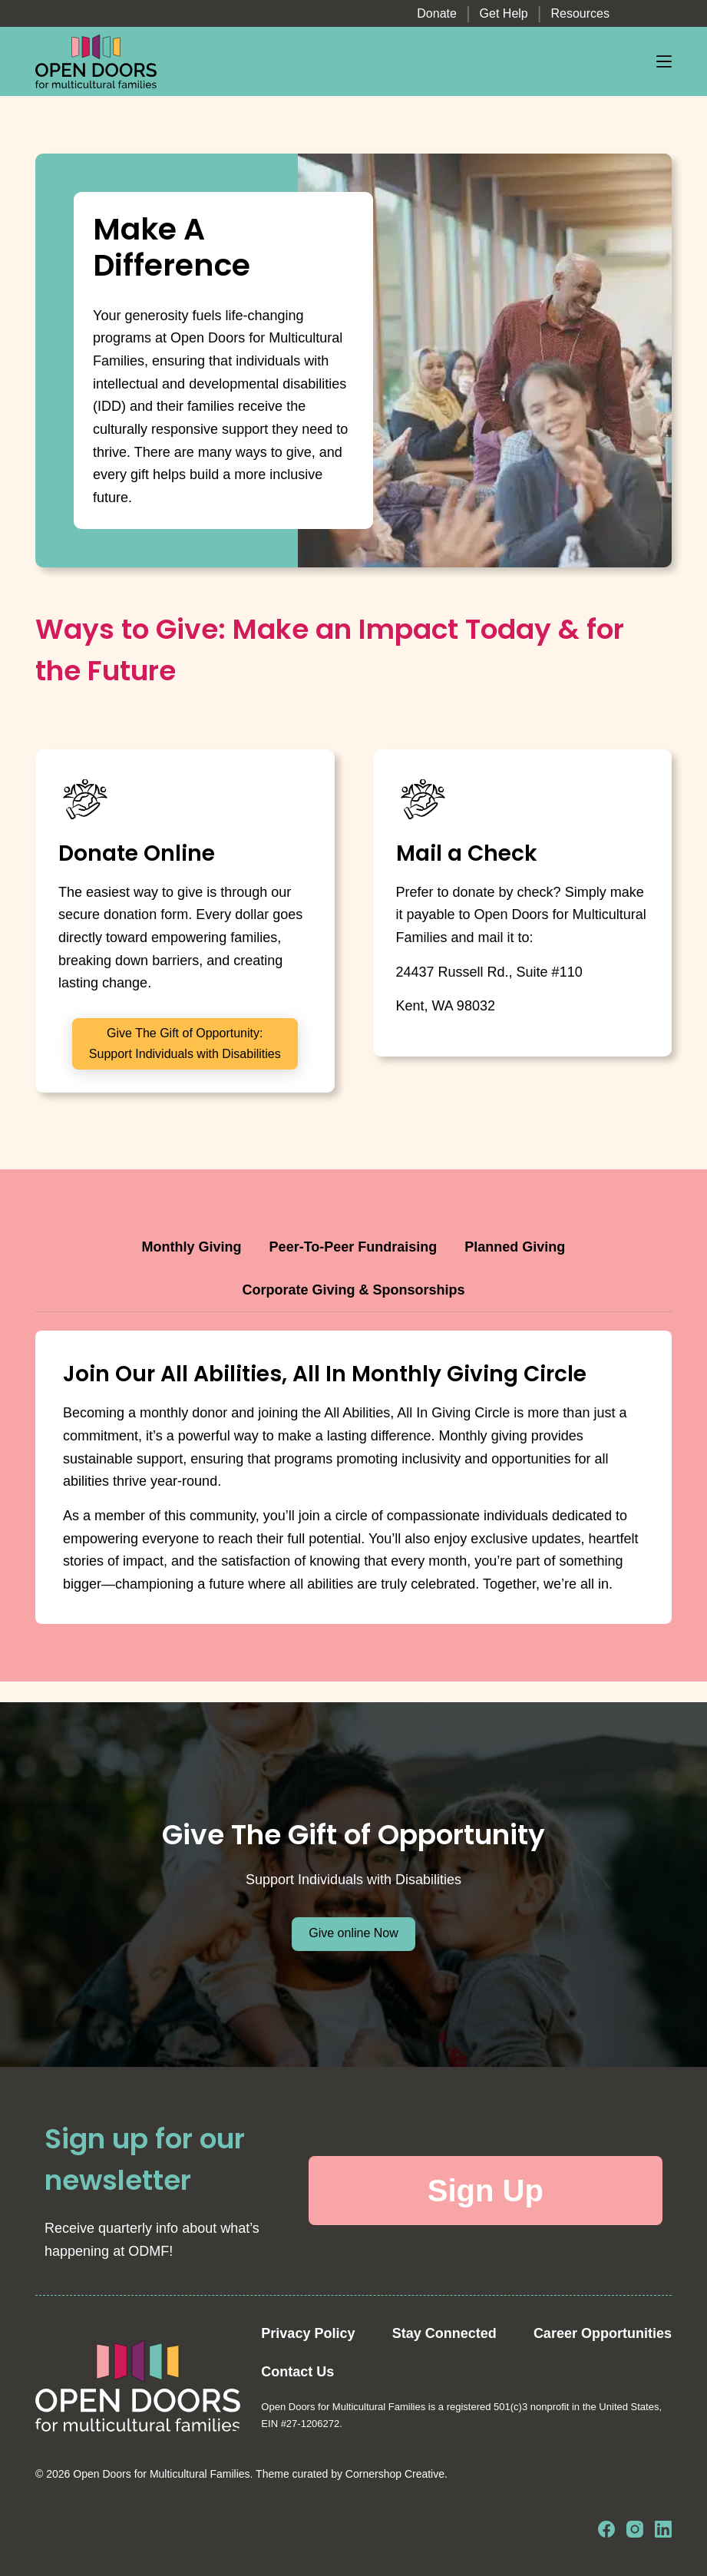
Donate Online (136, 853)
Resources (579, 13)
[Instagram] (634, 2529)
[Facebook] (606, 2529)
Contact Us (297, 2371)
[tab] (192, 1248)
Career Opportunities (603, 2333)
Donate (437, 13)
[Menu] (664, 61)
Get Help (504, 13)
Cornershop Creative (394, 2474)
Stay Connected (444, 2333)
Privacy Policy (308, 2333)
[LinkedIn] (663, 2529)
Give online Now (353, 1932)
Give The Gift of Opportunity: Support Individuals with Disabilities (185, 1043)
